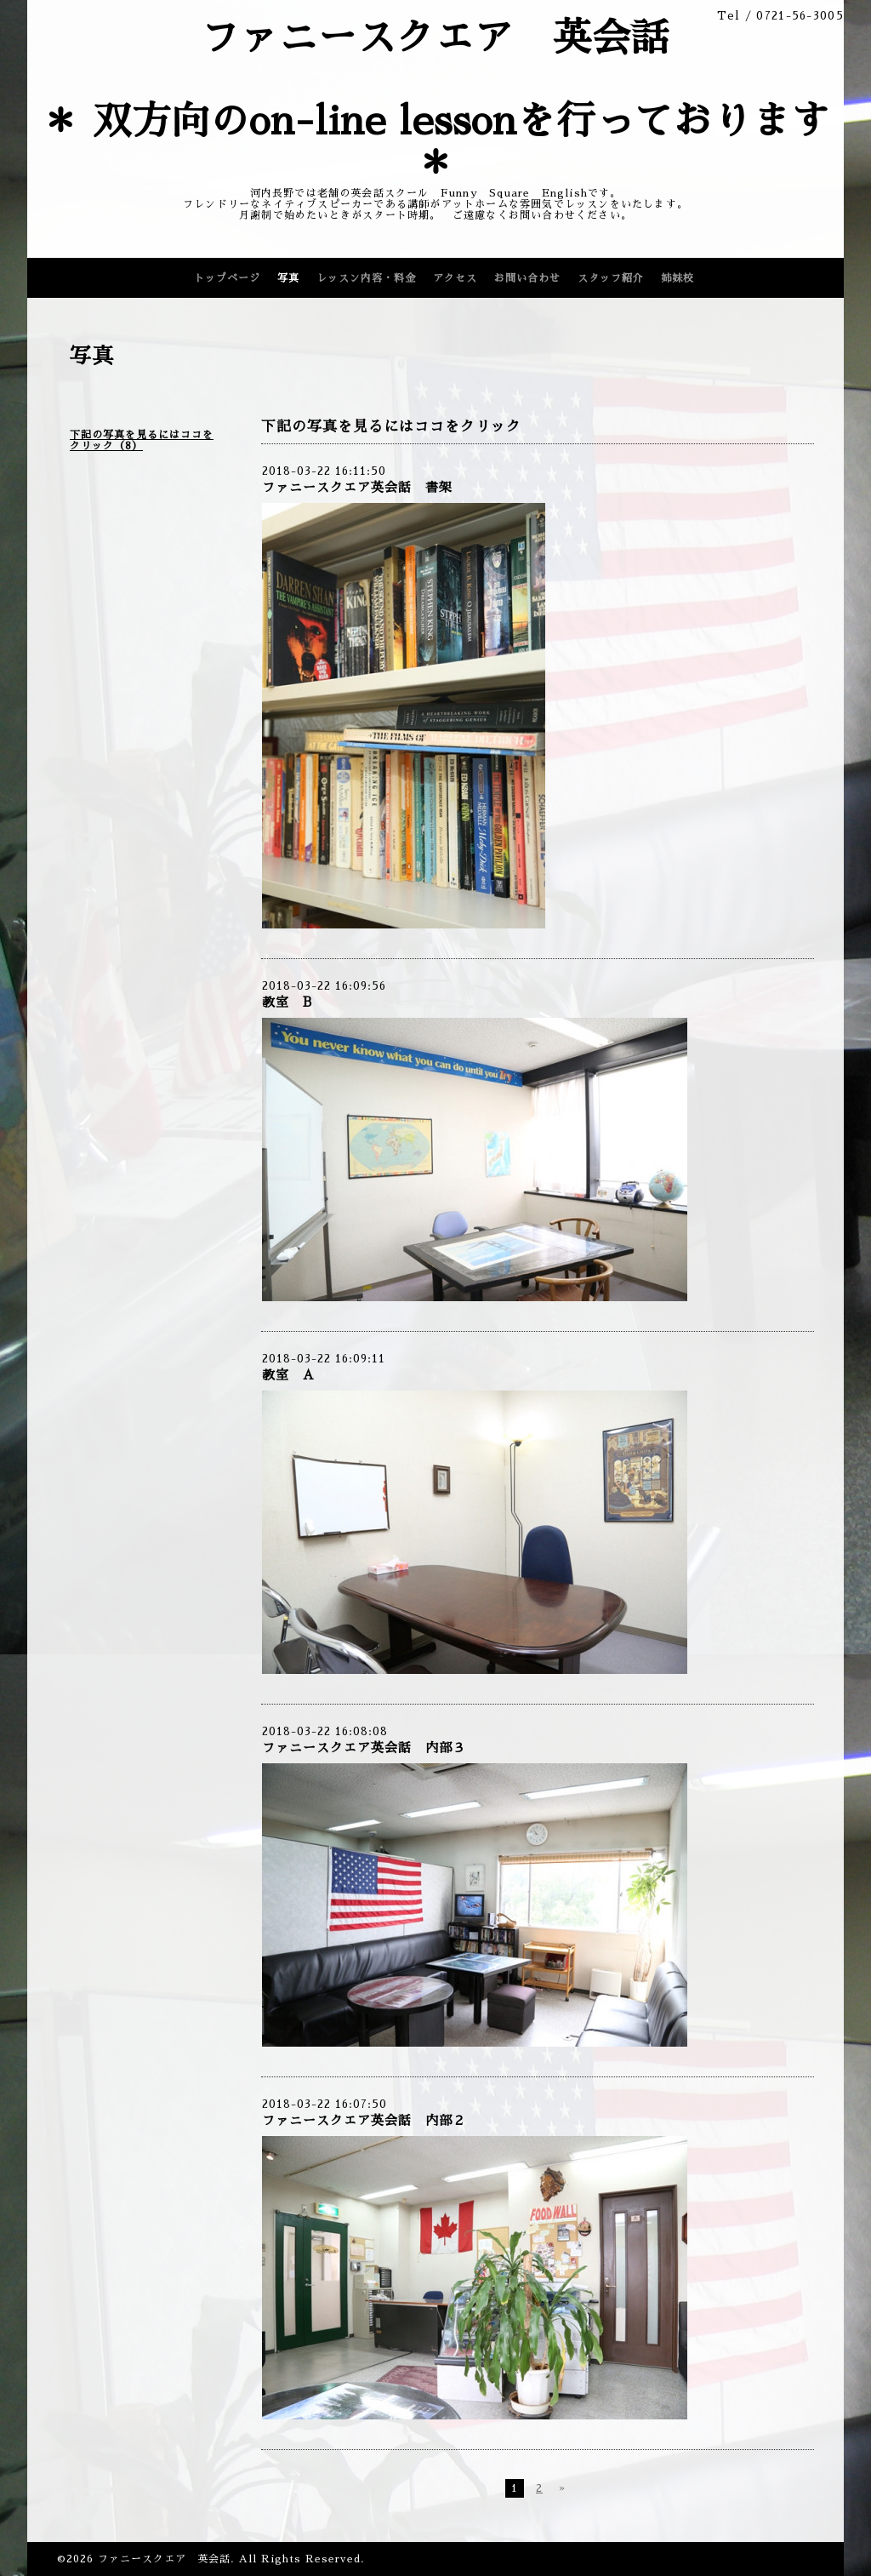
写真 (288, 278)
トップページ (227, 278)
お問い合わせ (527, 278)
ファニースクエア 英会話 (164, 2559)
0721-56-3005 (800, 15)
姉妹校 (677, 278)
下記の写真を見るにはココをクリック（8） (141, 440)
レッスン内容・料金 (366, 278)
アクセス (455, 278)
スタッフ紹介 (611, 278)
